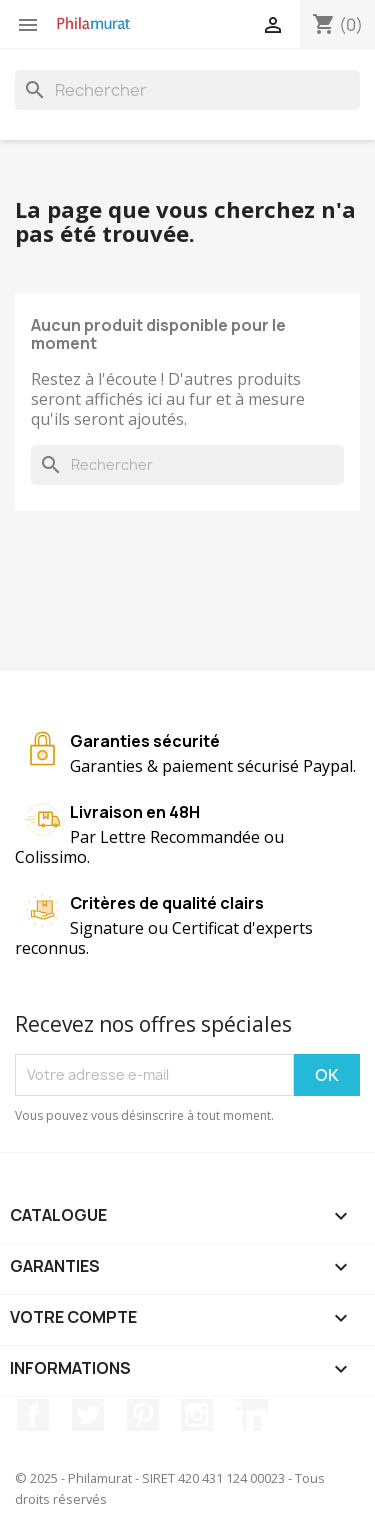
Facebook (33, 1415)
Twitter (88, 1415)
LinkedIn (252, 1415)
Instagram (197, 1415)
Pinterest (143, 1415)
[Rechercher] (187, 90)
